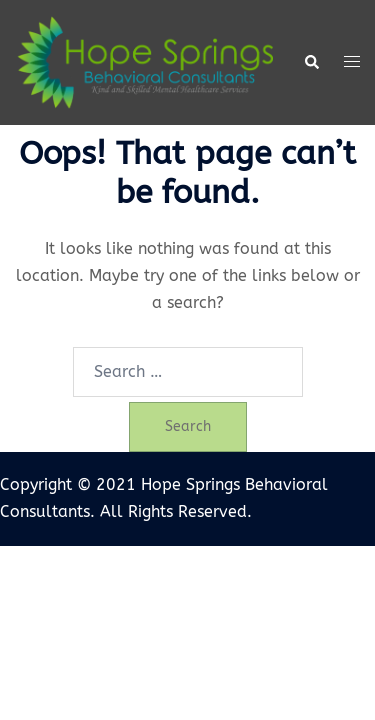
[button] (311, 63)
